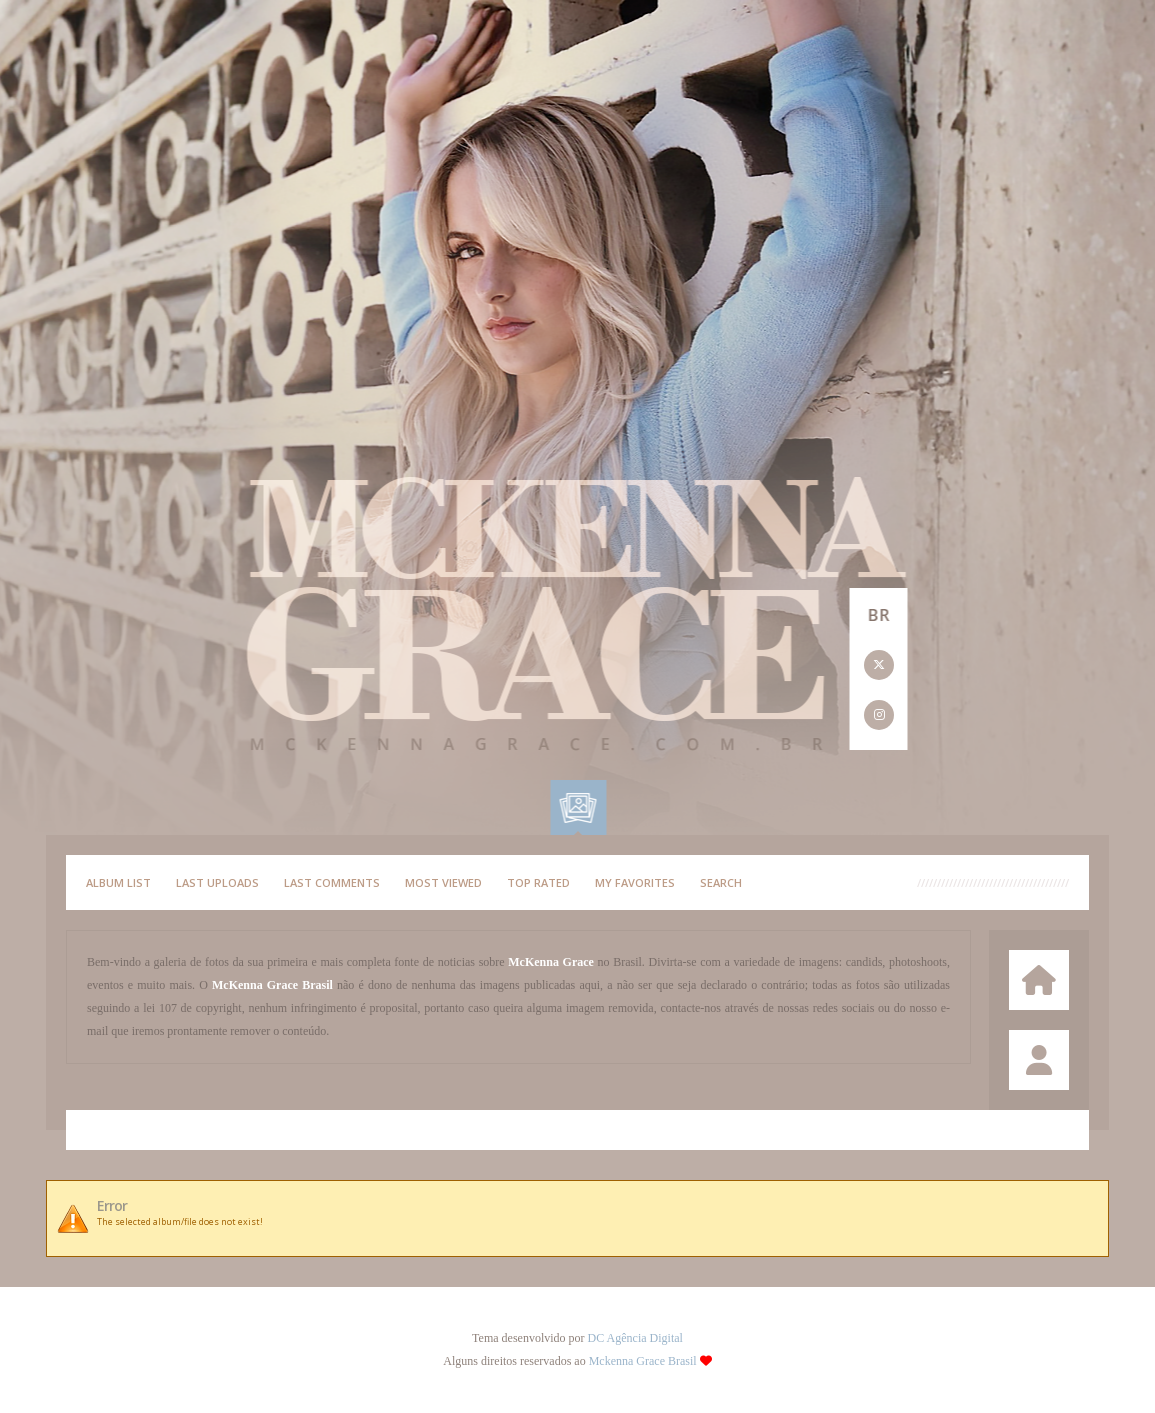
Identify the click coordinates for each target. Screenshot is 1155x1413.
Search (721, 882)
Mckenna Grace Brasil (643, 1361)
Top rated (538, 882)
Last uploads (217, 882)
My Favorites (635, 882)
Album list (118, 882)
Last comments (332, 882)
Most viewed (443, 882)
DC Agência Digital (635, 1338)
